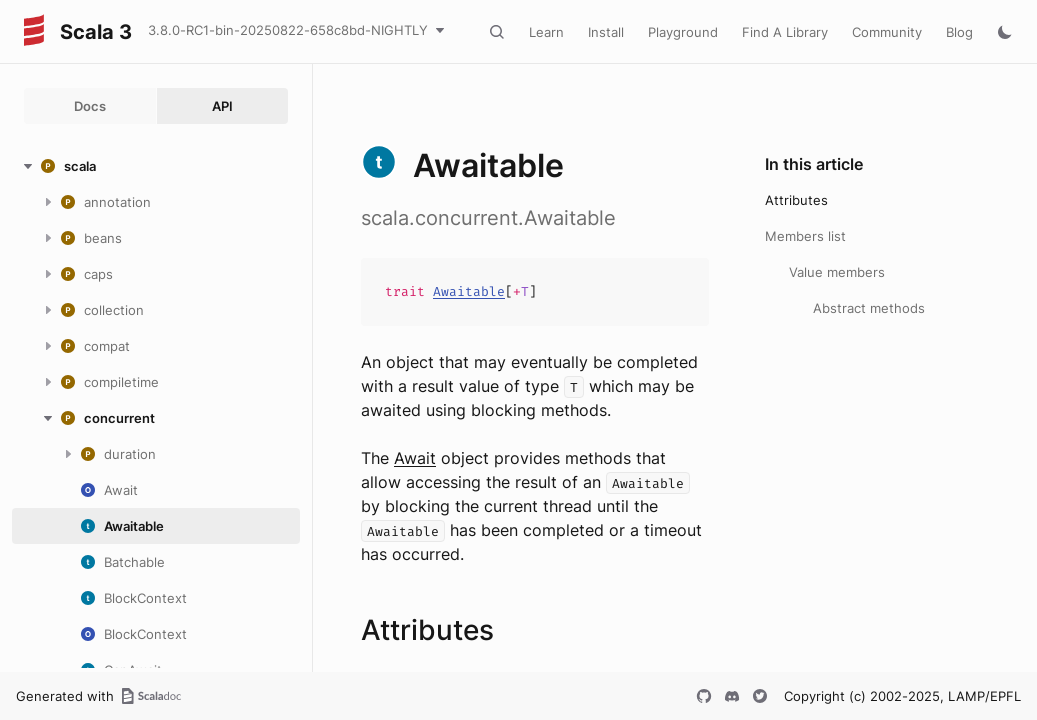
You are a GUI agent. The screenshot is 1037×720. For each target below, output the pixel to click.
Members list (805, 236)
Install (606, 32)
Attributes (796, 200)
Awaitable (469, 291)
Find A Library (785, 32)
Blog (959, 32)
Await (415, 458)
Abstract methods (869, 308)
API (222, 106)
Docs (90, 106)
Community (887, 32)
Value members (837, 272)
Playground (683, 32)
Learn (546, 32)
